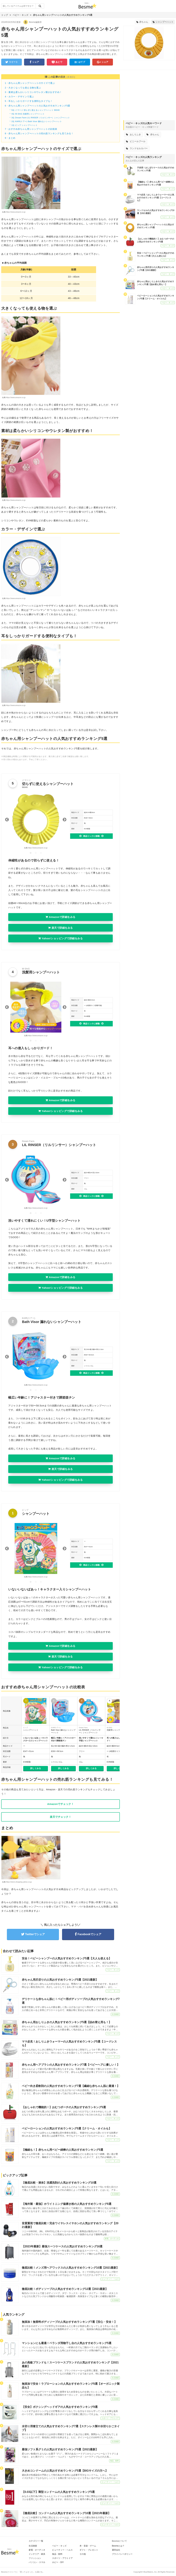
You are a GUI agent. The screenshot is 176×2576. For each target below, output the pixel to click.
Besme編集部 (35, 22)
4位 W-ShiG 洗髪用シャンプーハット (28, 114)
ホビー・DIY (58, 2562)
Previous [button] (7, 820)
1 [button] (30, 853)
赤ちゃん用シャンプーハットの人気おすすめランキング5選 (39, 105)
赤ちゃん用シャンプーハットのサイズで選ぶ (31, 83)
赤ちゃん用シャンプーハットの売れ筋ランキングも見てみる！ (40, 133)
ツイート (11, 62)
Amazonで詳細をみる (60, 916)
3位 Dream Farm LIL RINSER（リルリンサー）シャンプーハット (41, 118)
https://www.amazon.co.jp (15, 212)
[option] (36, 821)
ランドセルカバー (137, 148)
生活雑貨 (33, 2546)
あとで (57, 62)
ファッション (35, 2558)
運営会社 (116, 2550)
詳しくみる (35, 1768)
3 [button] (41, 853)
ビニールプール (135, 141)
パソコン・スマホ (37, 2562)
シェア (34, 62)
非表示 (71, 77)
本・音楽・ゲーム (88, 2546)
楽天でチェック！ (60, 1816)
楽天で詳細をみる (60, 927)
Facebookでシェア (88, 1934)
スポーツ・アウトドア (62, 2558)
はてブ (79, 62)
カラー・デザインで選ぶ (21, 96)
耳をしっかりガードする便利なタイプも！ (30, 101)
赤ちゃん (142, 22)
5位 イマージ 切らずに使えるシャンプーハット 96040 (36, 110)
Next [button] (64, 820)
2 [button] (35, 853)
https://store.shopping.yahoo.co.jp (19, 1882)
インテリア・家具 (37, 2554)
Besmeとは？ (118, 2546)
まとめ (11, 138)
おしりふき (133, 134)
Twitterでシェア (33, 1934)
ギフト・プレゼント (89, 2550)
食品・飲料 (57, 2554)
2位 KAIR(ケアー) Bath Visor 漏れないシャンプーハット (37, 121)
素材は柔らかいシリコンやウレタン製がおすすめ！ (35, 92)
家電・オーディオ (37, 2550)
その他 (83, 2554)
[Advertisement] (149, 95)
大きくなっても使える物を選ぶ (24, 87)
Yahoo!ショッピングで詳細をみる (60, 938)
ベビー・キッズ (59, 2546)
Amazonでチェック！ (60, 1803)
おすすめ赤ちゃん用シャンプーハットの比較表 (32, 129)
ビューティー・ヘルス (62, 2550)
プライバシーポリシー (122, 2554)
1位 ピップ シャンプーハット (25, 125)
